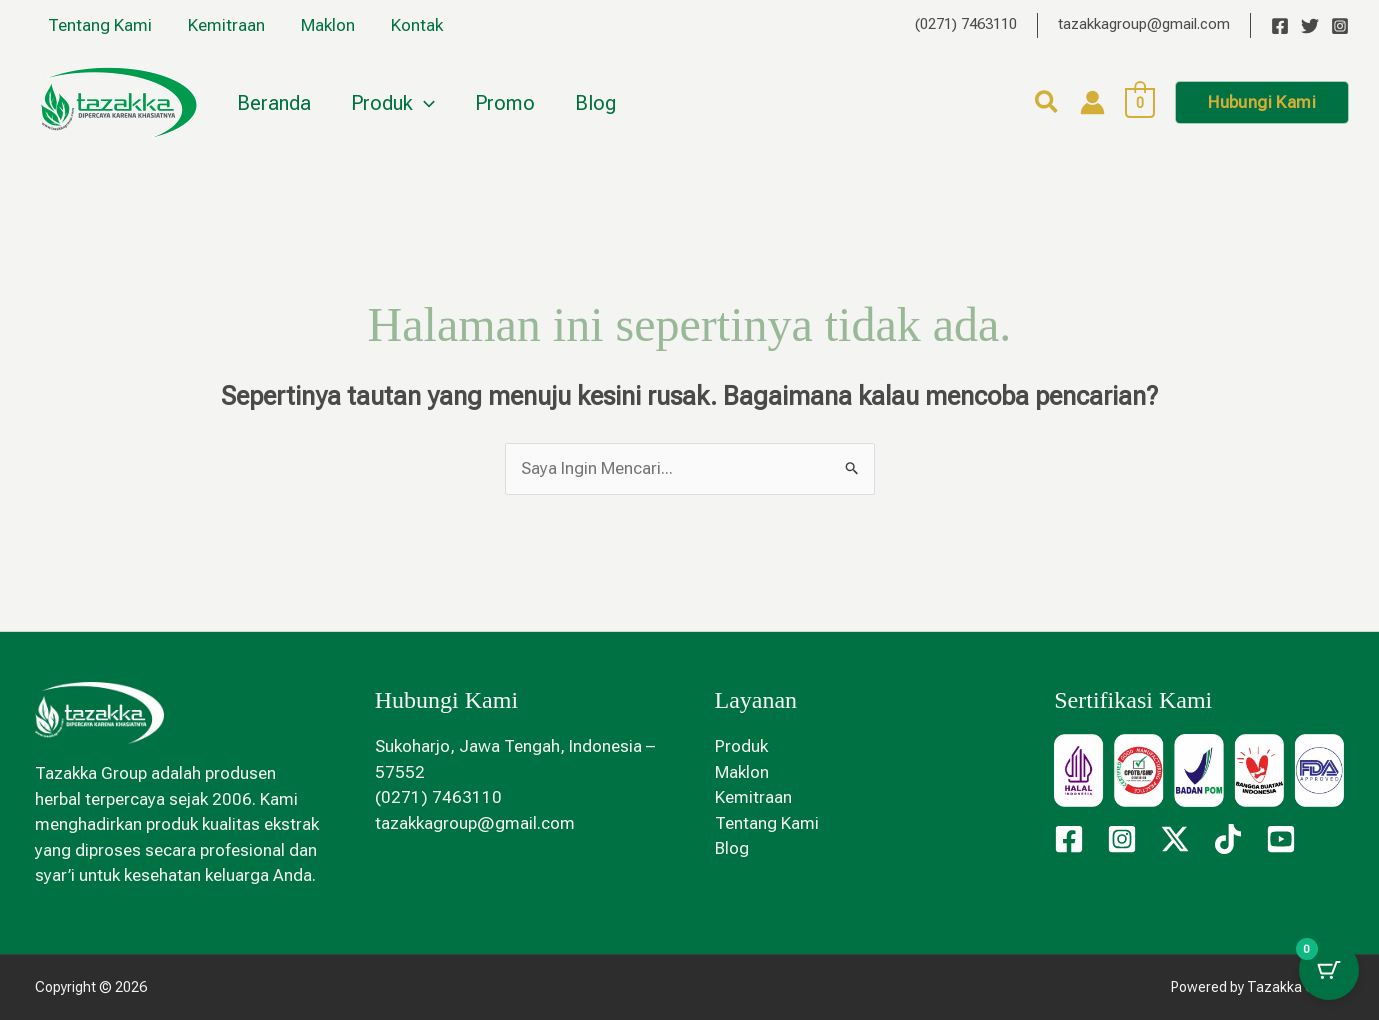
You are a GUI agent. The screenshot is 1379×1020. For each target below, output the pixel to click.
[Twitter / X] (1175, 839)
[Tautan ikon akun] (1092, 102)
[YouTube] (1281, 839)
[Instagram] (1340, 26)
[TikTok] (1228, 839)
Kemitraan (223, 25)
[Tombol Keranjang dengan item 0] (1329, 970)
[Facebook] (1280, 26)
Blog (595, 103)
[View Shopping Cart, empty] (1140, 102)
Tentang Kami (99, 25)
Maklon (323, 25)
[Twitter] (1310, 26)
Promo (505, 103)
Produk (393, 103)
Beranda (274, 103)
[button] (424, 103)
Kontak (410, 25)
